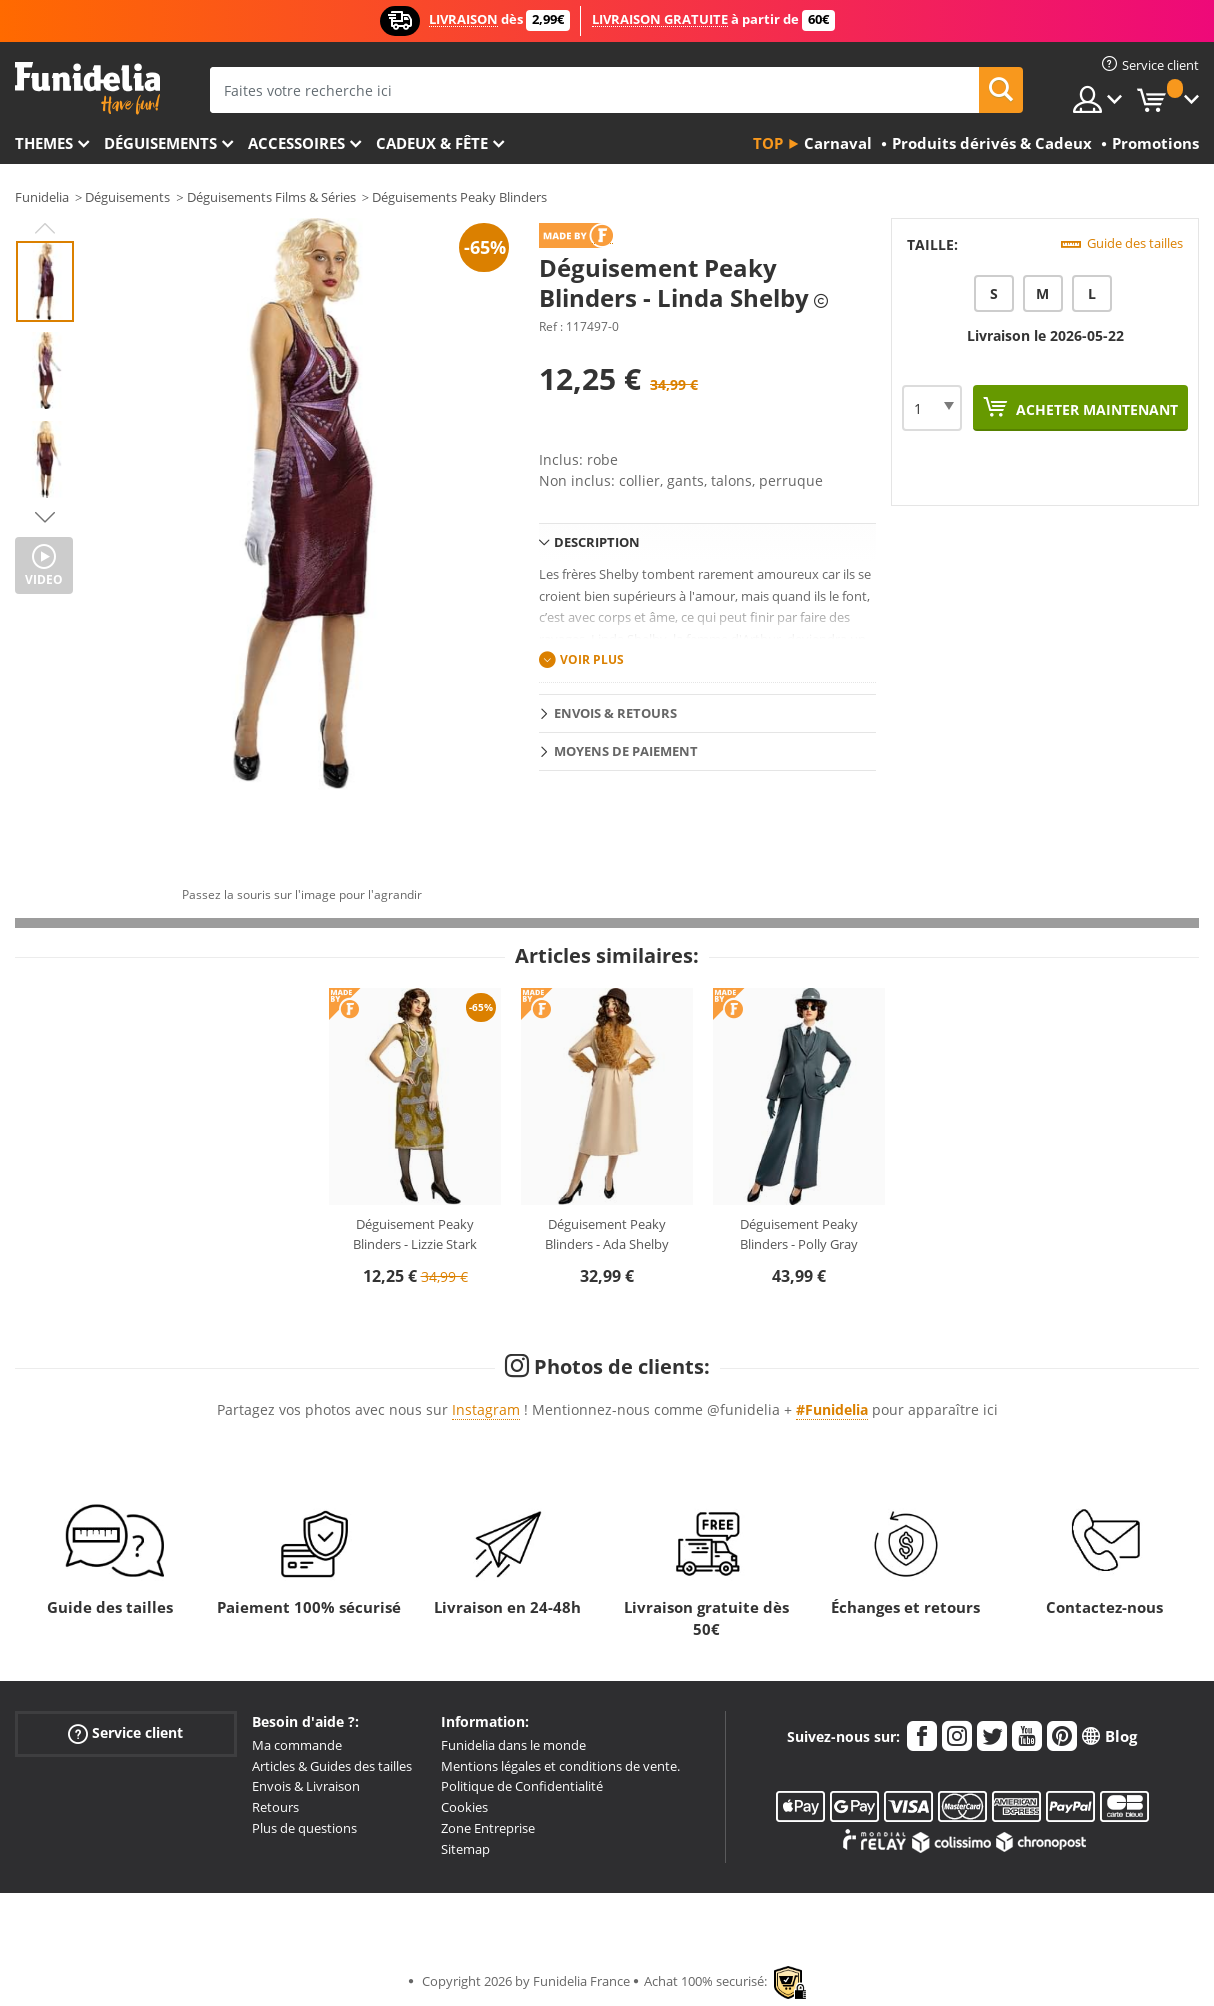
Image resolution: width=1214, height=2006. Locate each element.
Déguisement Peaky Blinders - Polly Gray (799, 1234)
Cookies (464, 1807)
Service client (125, 1732)
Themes (44, 143)
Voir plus (592, 659)
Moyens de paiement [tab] (626, 751)
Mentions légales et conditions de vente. (560, 1766)
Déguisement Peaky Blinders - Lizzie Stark (415, 1234)
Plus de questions (304, 1828)
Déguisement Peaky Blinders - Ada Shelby (607, 1234)
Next (45, 517)
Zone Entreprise (488, 1828)
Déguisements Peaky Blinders (459, 197)
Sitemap (465, 1849)
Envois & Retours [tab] (615, 713)
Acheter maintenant (1095, 409)
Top (768, 143)
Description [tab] (597, 542)
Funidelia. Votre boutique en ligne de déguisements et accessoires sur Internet (87, 88)
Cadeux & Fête (432, 143)
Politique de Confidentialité (522, 1786)
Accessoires (296, 143)
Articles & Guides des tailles (332, 1766)
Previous (45, 228)
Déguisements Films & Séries (271, 197)
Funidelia (42, 197)
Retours (275, 1807)
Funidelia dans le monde (513, 1745)
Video (44, 579)
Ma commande (297, 1745)
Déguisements (160, 143)
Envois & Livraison (306, 1786)
